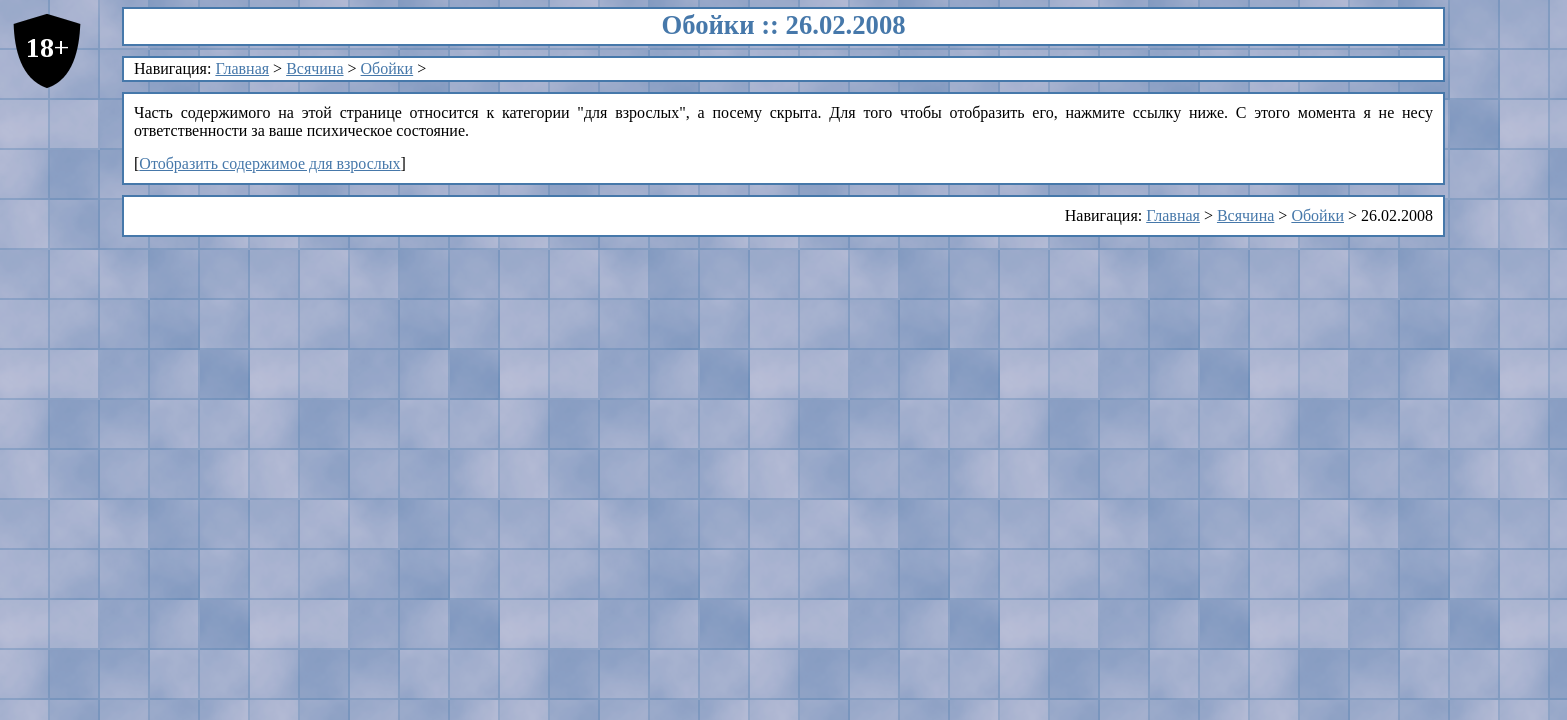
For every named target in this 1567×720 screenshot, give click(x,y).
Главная (242, 68)
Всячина (314, 68)
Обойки (387, 68)
